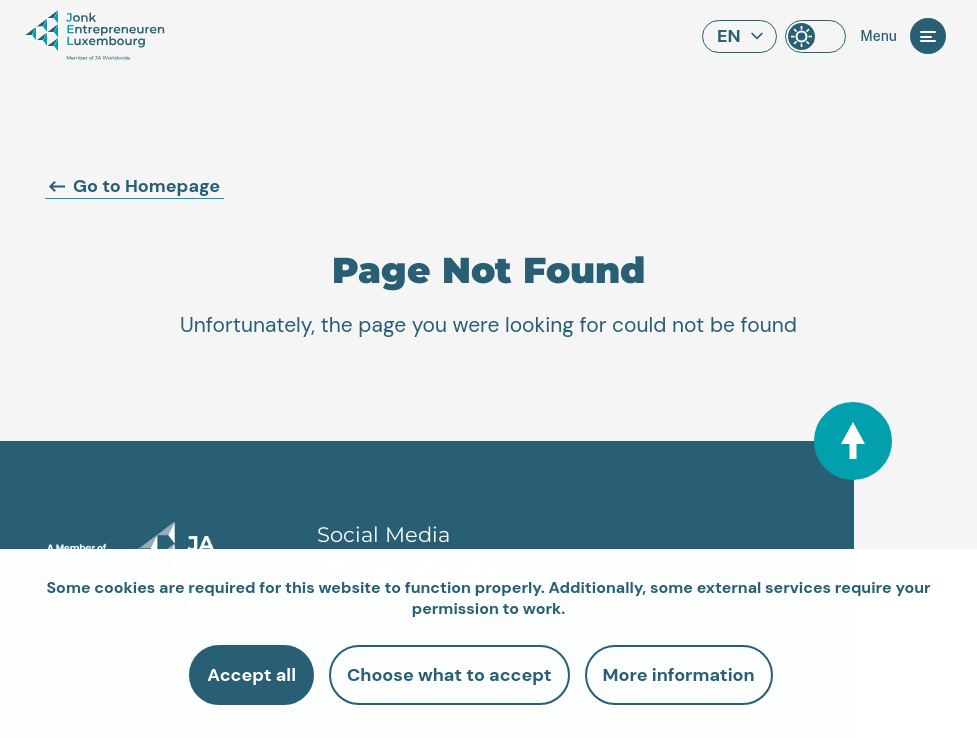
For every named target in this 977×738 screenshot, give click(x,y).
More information (679, 675)
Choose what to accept (449, 675)
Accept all (251, 675)
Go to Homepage (134, 186)
